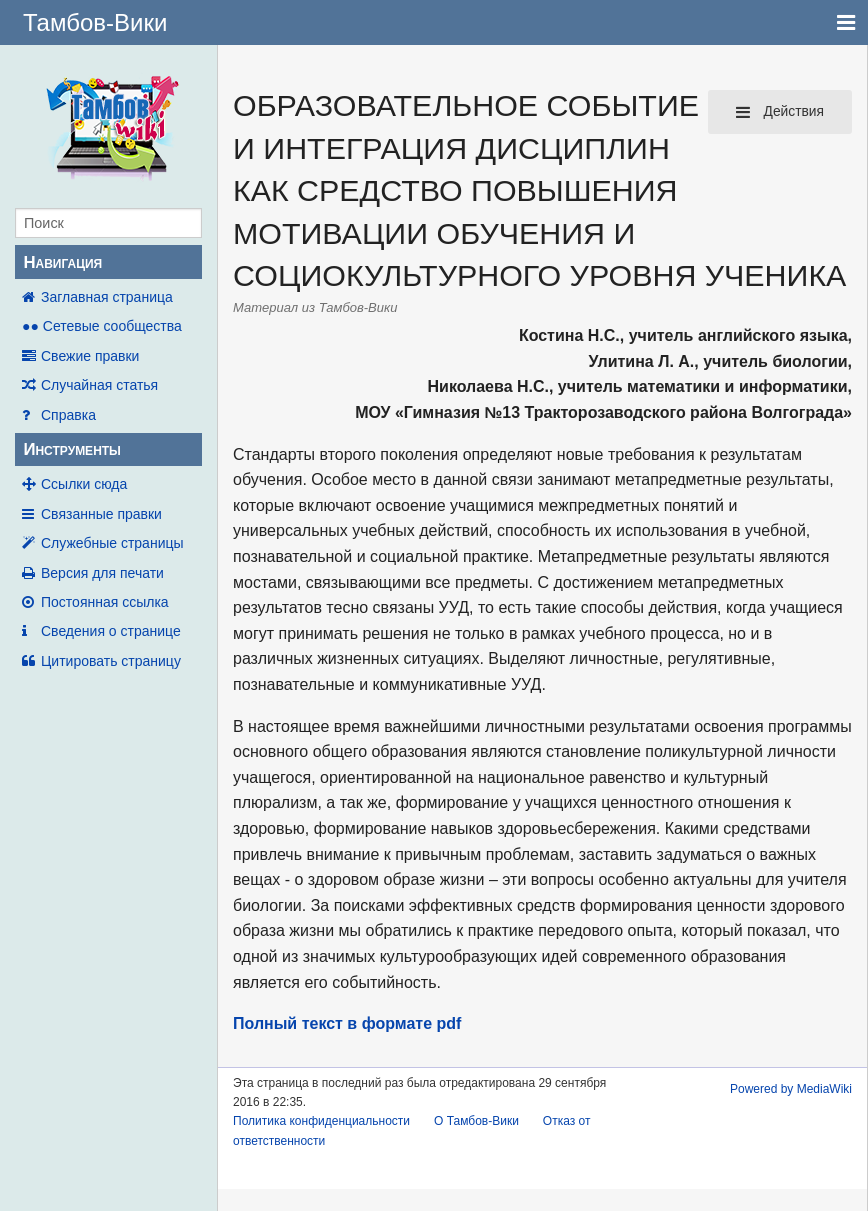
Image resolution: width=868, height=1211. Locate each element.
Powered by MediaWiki (791, 1089)
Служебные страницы (112, 543)
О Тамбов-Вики (476, 1121)
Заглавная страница (107, 297)
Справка (68, 415)
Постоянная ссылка (105, 602)
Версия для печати (102, 573)
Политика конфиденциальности (321, 1121)
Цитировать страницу (111, 661)
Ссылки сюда (84, 484)
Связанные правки (101, 514)
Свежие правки (90, 356)
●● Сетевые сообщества (102, 326)
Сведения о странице (111, 631)
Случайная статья (99, 385)
